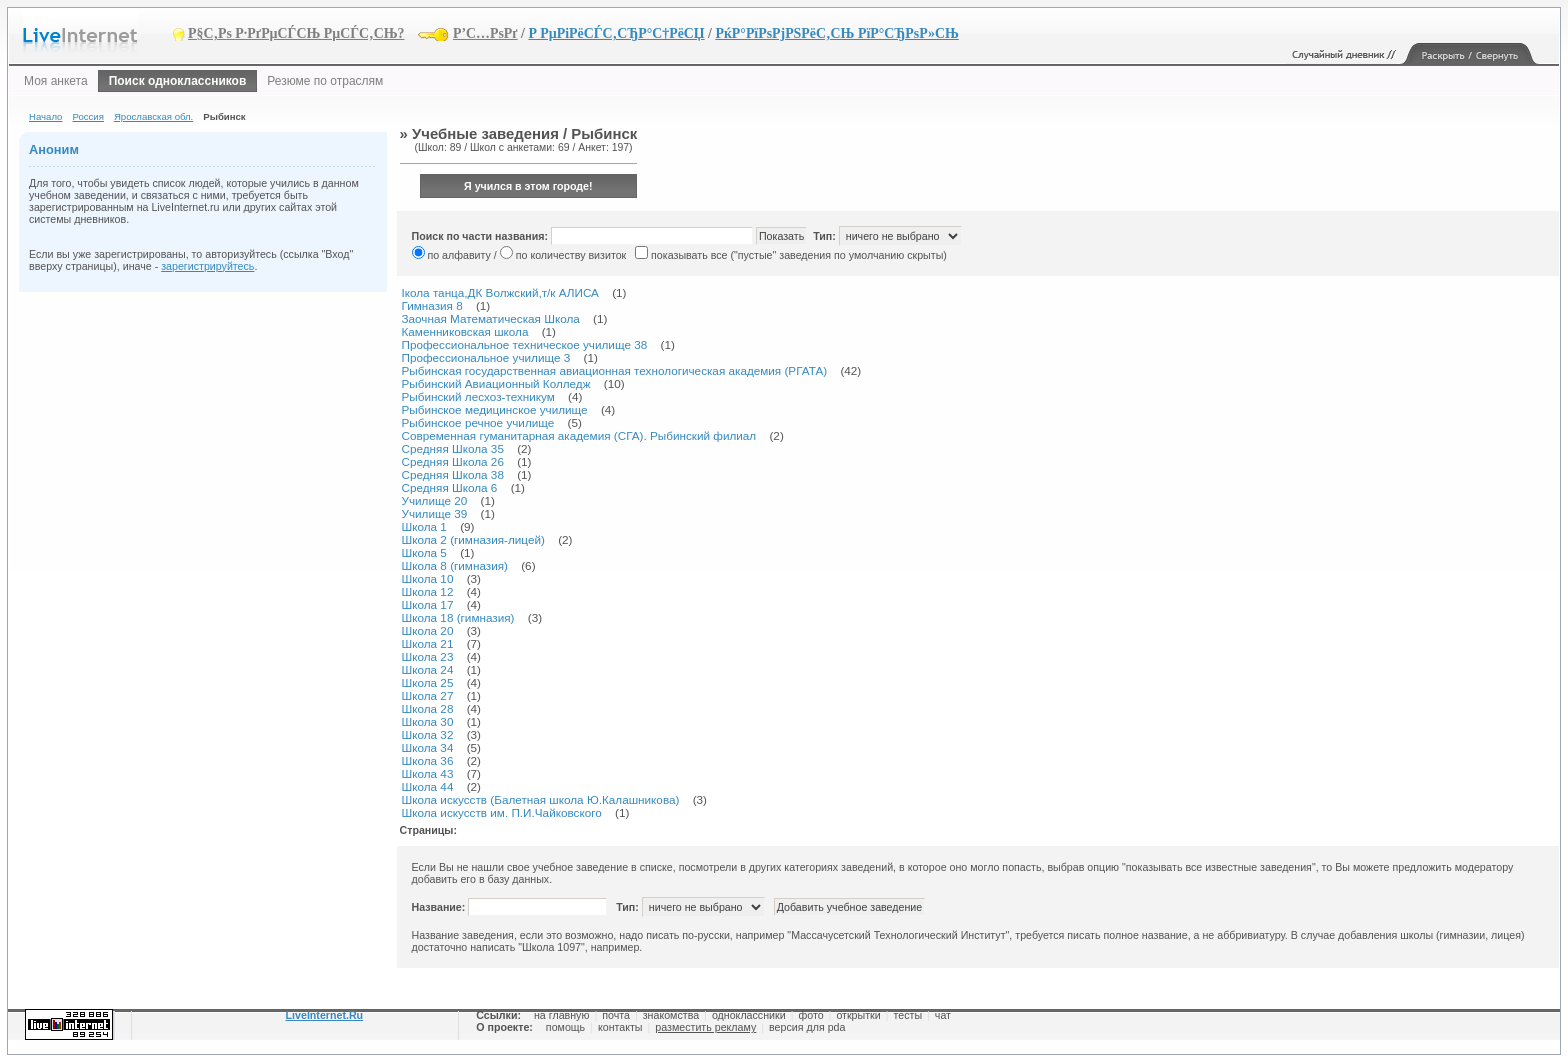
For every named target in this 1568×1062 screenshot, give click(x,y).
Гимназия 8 (432, 305)
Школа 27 (428, 695)
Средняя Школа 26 (453, 461)
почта (616, 1015)
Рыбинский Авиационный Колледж (496, 383)
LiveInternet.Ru (325, 1015)
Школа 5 (424, 552)
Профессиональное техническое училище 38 (525, 344)
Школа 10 (428, 578)
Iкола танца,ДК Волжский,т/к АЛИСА (500, 292)
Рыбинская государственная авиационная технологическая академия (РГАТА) (615, 370)
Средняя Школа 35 (453, 448)
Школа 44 (428, 786)
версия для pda (807, 1027)
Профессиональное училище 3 (486, 357)
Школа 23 (428, 656)
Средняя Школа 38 (453, 474)
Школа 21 (428, 643)
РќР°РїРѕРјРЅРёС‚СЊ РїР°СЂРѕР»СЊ (836, 33)
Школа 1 (424, 526)
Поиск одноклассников (178, 81)
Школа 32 (428, 734)
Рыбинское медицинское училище (495, 409)
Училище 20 (435, 500)
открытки (858, 1015)
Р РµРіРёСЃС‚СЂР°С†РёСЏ (616, 33)
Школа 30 (428, 721)
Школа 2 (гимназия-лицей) (473, 539)
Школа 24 (428, 669)
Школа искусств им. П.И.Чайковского (502, 812)
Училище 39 (435, 513)
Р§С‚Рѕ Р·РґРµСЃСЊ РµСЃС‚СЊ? (296, 33)
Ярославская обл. (153, 116)
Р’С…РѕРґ (485, 33)
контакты (620, 1027)
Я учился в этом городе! (528, 186)
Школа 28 (428, 708)
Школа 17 (428, 604)
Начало (45, 116)
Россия (87, 116)
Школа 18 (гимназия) (458, 617)
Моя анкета (56, 81)
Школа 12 (428, 591)
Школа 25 (428, 682)
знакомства (671, 1015)
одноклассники (749, 1015)
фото (810, 1015)
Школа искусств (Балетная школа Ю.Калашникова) (541, 799)
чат (943, 1015)
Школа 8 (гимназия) (455, 565)
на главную (561, 1015)
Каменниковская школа (465, 331)
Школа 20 (428, 630)
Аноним (54, 149)
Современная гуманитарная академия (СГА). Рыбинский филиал (579, 435)
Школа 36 (428, 760)
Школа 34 (428, 747)
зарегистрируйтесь (207, 266)
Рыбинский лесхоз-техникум (478, 396)
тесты (907, 1015)
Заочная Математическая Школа (491, 318)
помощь (565, 1027)
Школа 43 (428, 773)
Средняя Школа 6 (450, 487)
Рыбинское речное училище (478, 422)
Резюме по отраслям (325, 81)
